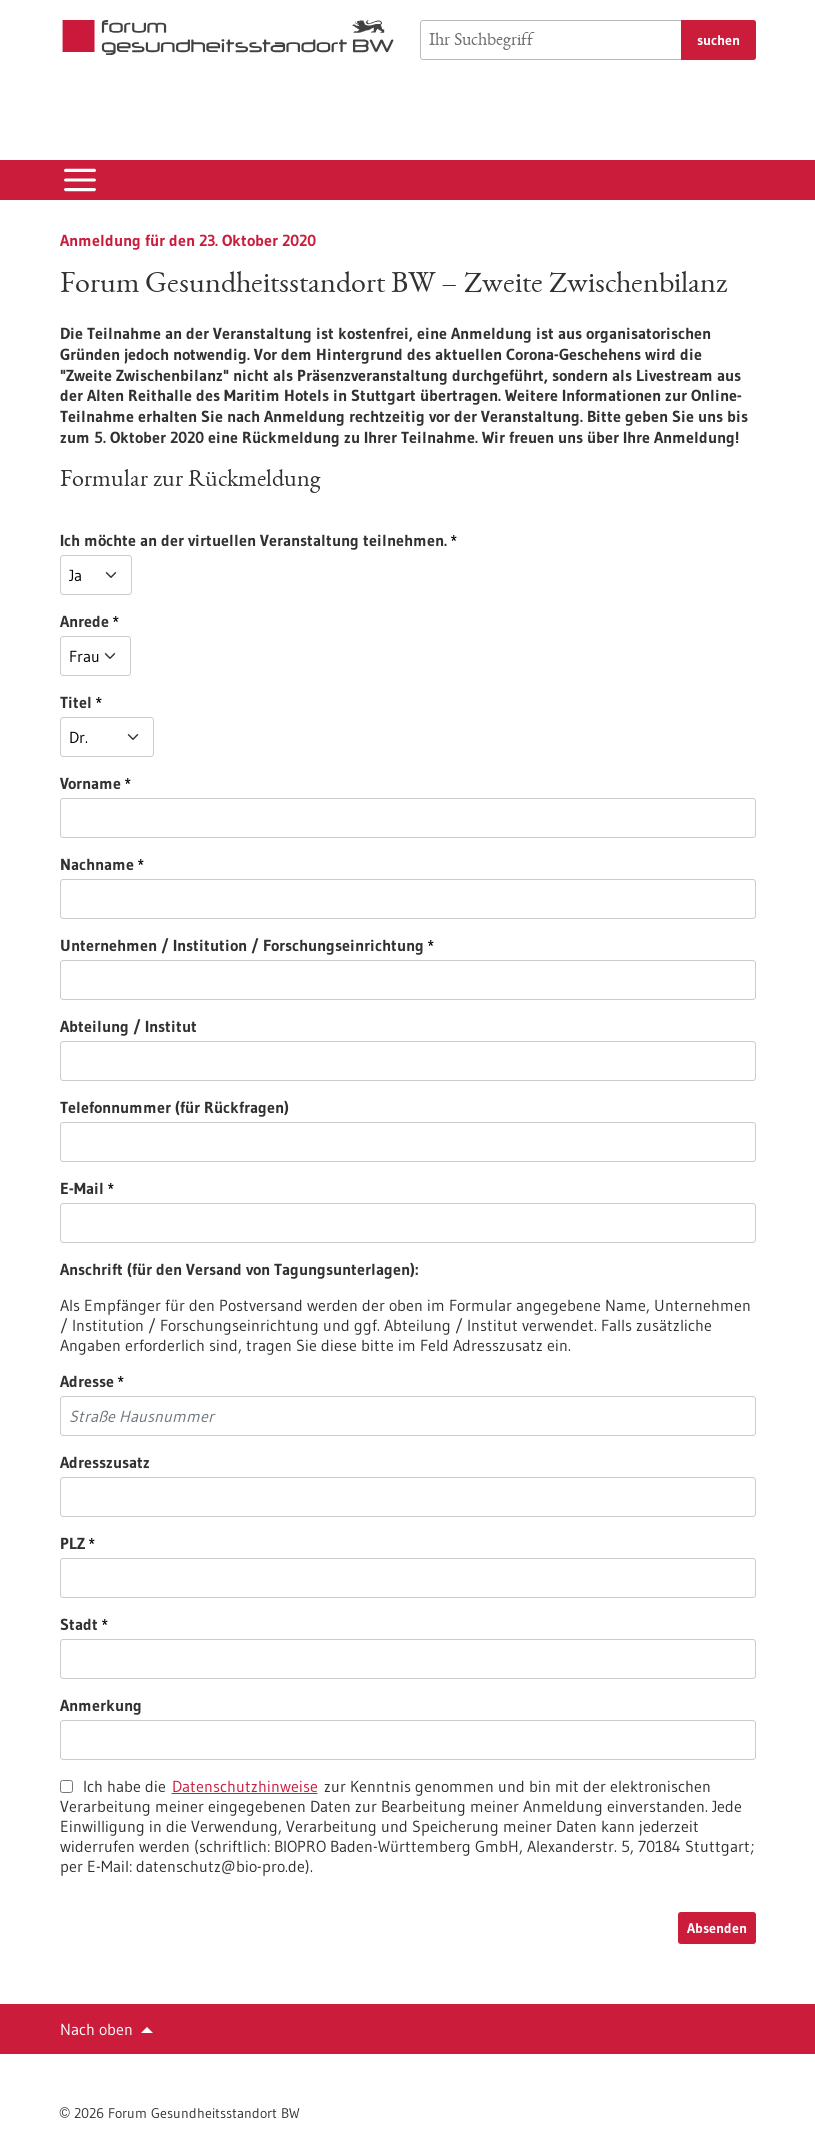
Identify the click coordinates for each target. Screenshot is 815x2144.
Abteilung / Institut (128, 1026)
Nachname (205, 864)
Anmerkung (101, 1705)
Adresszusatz (105, 1462)
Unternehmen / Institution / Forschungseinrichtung (350, 945)
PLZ (180, 1543)
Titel (184, 702)
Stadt (187, 1624)
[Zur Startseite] (228, 37)
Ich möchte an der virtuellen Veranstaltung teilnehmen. (361, 540)
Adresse (195, 1381)
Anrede (192, 621)
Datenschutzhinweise (245, 1786)
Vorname (198, 783)
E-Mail (190, 1188)
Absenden (717, 1928)
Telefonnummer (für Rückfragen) (174, 1107)
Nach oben (96, 2029)
